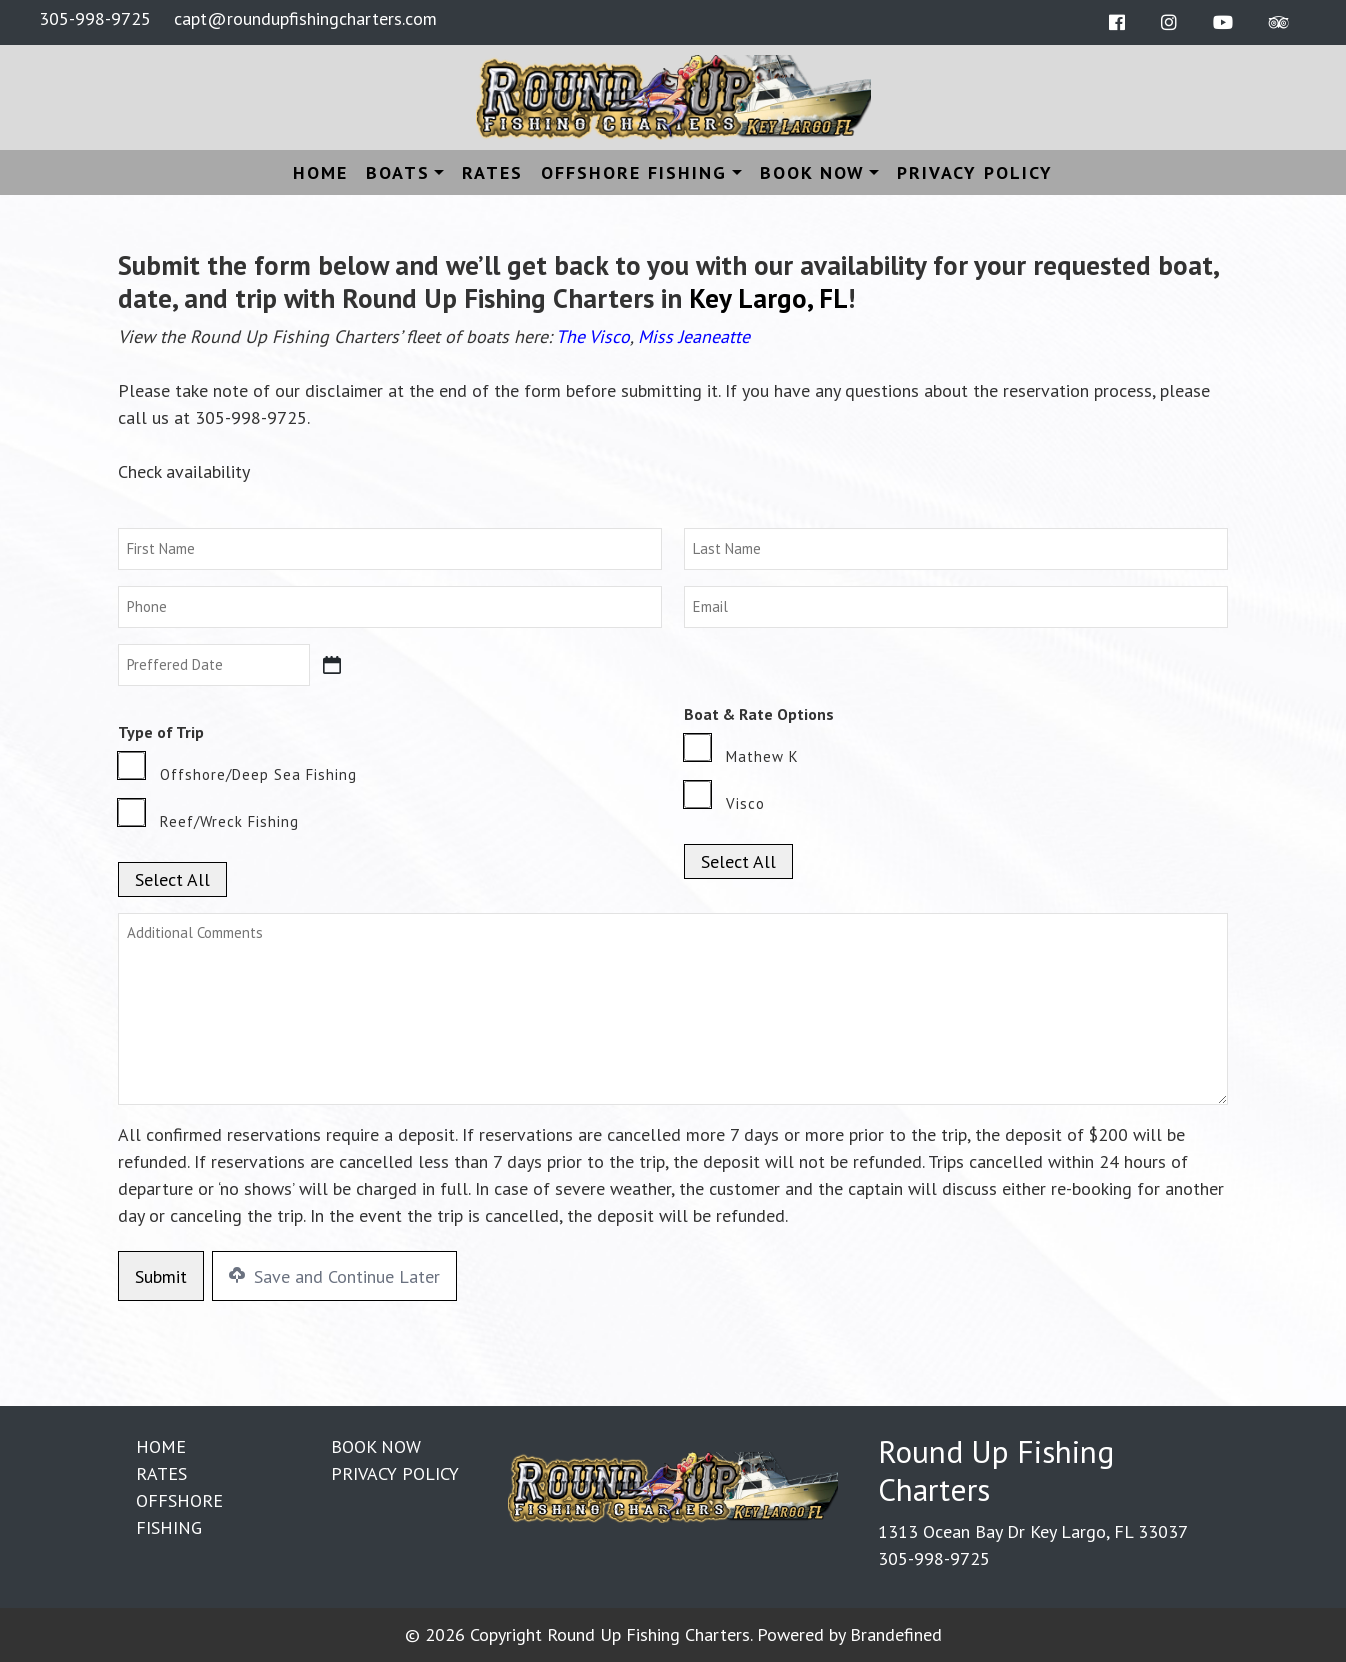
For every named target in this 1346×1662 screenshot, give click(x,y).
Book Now (812, 172)
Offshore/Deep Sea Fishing (258, 774)
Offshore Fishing (634, 172)
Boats (398, 172)
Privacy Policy (975, 172)
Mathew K (762, 756)
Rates (492, 172)
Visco (745, 803)
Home (320, 172)
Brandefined (896, 1634)
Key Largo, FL (768, 298)
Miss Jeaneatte (694, 336)
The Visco (593, 336)
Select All (172, 879)
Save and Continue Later (334, 1276)
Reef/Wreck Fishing (229, 821)
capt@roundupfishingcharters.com (305, 18)
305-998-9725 (95, 18)
